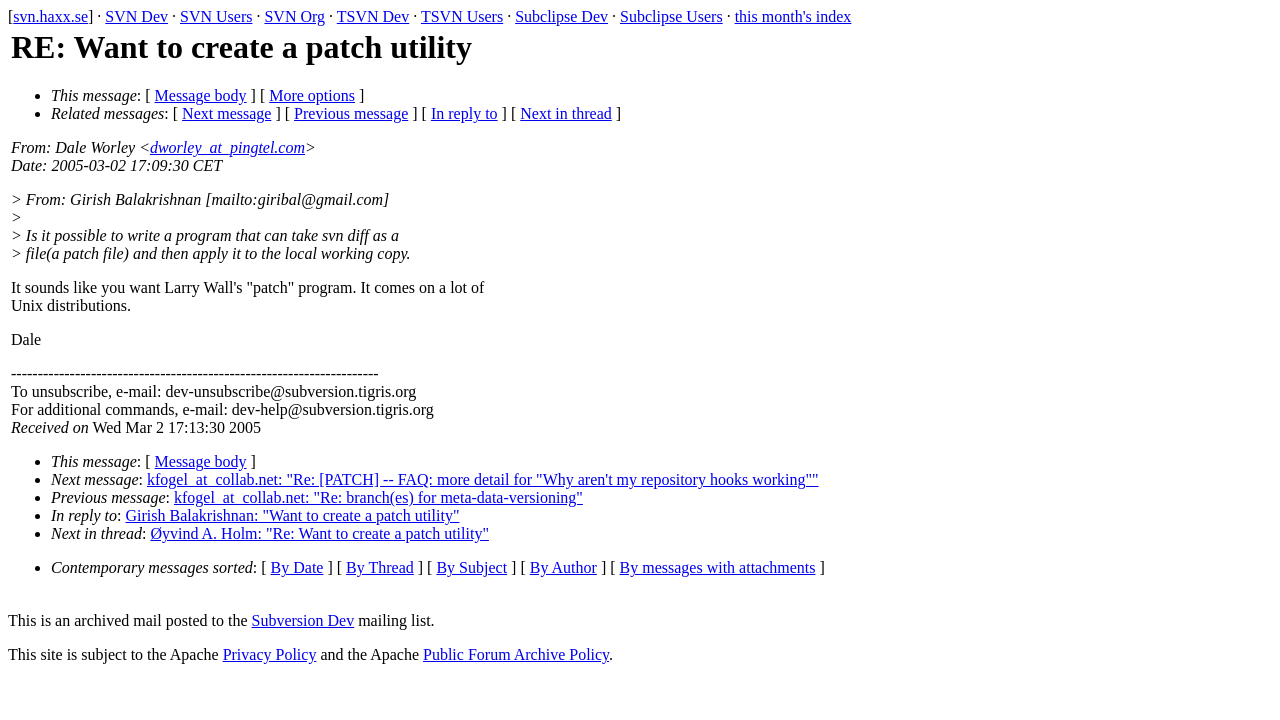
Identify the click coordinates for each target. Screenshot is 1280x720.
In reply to (464, 113)
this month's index (793, 16)
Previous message (351, 113)
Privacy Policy (270, 654)
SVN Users (216, 16)
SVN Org (294, 16)
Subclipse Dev (561, 16)
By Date (297, 567)
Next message (226, 113)
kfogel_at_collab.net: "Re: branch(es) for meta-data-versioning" (378, 497)
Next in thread (566, 113)
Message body (201, 95)
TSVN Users (462, 16)
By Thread (380, 567)
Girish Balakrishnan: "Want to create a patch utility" (293, 515)
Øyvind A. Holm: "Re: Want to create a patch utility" (319, 533)
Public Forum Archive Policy (516, 654)
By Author (563, 567)
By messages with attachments (718, 567)
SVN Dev (136, 16)
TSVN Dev (373, 16)
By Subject (471, 567)
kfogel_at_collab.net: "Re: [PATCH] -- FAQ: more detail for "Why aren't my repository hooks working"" (483, 479)
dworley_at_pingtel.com (227, 147)
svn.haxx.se (50, 16)
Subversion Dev (303, 620)
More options (312, 95)
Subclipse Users (671, 16)
